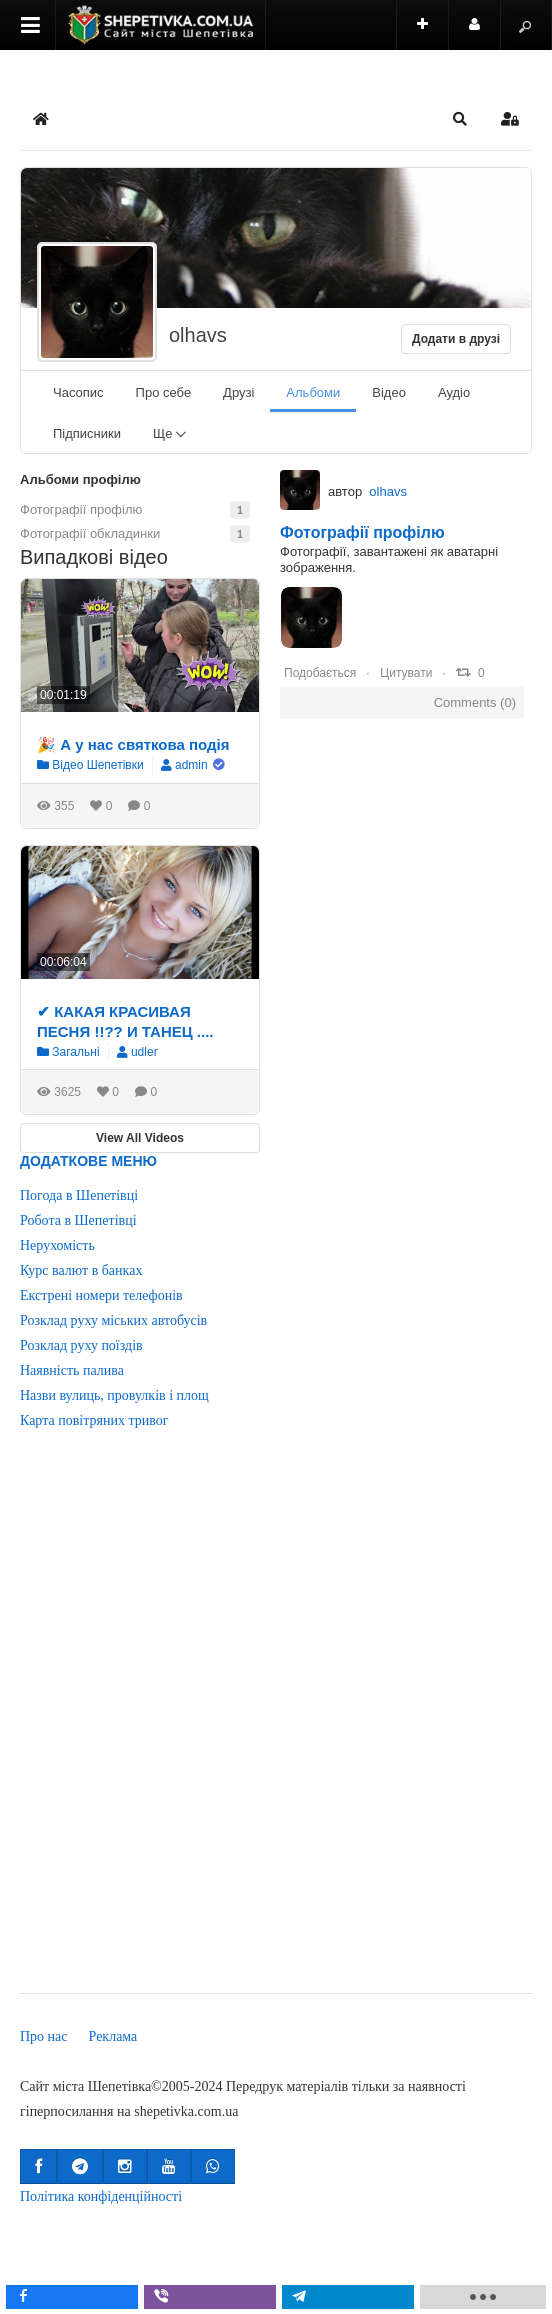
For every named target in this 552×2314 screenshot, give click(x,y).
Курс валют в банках (81, 1270)
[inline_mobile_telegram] (353, 2297)
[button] (460, 119)
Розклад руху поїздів (81, 1345)
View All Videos (140, 1138)
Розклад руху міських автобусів (113, 1320)
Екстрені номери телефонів (101, 1295)
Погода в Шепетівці (79, 1195)
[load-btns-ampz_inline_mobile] (488, 2297)
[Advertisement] (237, 1725)
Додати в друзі (456, 339)
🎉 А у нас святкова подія (133, 744)
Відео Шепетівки (90, 765)
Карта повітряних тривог (94, 1420)
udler (144, 1052)
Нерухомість (57, 1245)
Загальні (68, 1052)
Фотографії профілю (362, 532)
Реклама (113, 2036)
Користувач (485, 33)
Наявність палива (72, 1370)
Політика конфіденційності (101, 2196)
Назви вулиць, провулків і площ (114, 1395)
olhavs (198, 335)
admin (191, 765)
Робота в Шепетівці (78, 1220)
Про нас (44, 2036)
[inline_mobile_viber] (215, 2297)
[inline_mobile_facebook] (77, 2297)
